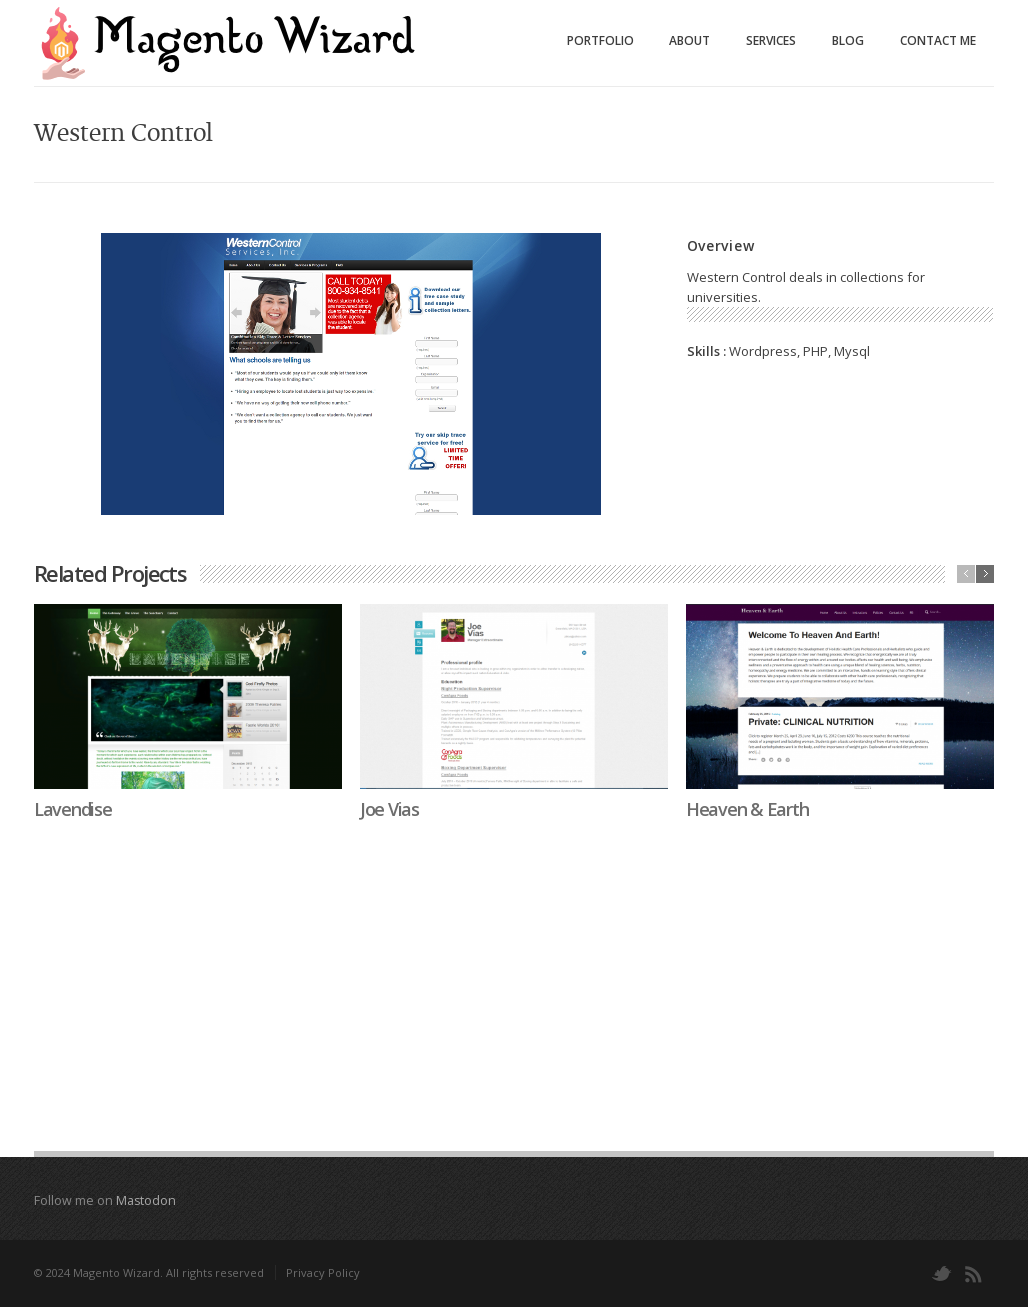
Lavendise (73, 809)
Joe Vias (389, 809)
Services (771, 40)
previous (966, 574)
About (689, 40)
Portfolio (600, 40)
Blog (848, 40)
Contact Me (938, 40)
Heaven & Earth (747, 809)
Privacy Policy (323, 1272)
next (985, 574)
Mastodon (146, 1200)
